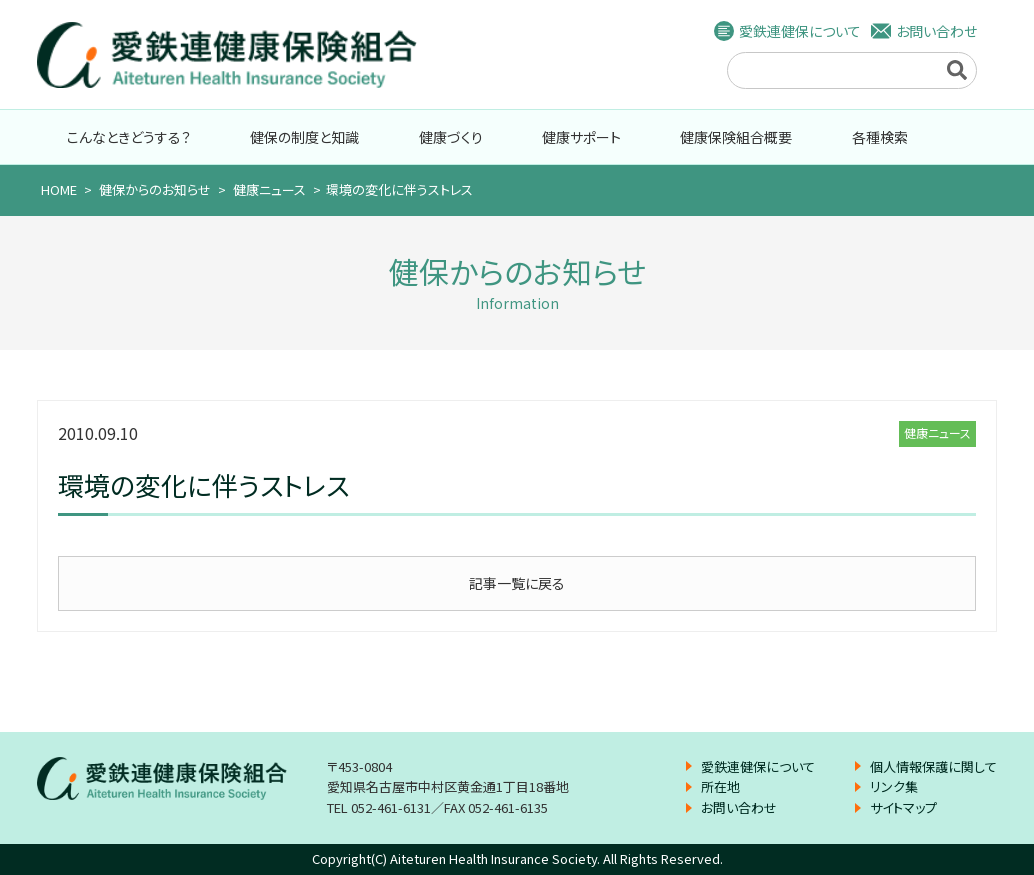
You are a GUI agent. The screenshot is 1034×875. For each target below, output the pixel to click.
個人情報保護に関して (933, 766)
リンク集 (894, 786)
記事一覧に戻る (517, 583)
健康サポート (581, 137)
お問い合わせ (936, 31)
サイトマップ (903, 807)
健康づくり (451, 137)
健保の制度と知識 (304, 137)
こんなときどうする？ (129, 137)
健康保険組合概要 (736, 137)
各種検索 (880, 137)
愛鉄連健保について (800, 31)
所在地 (720, 786)
